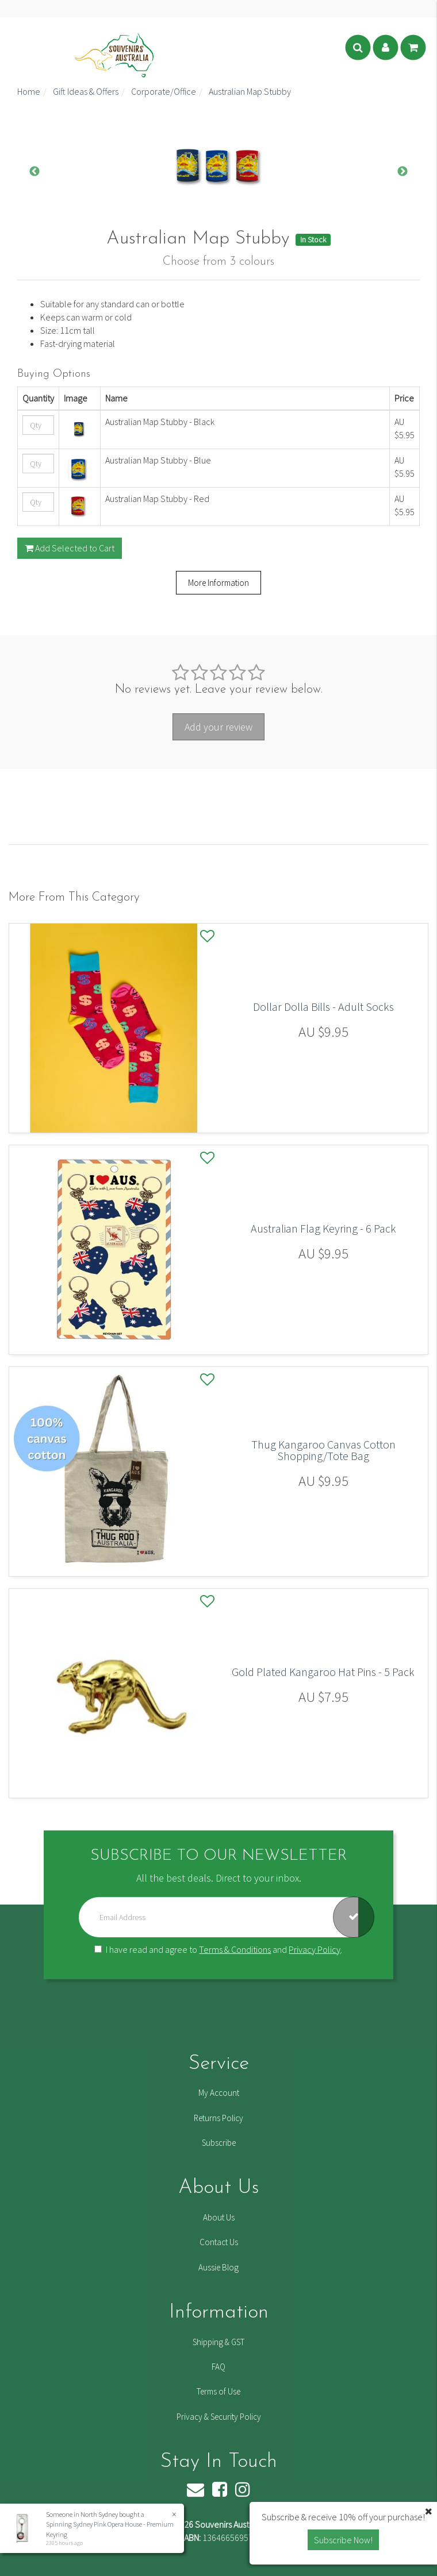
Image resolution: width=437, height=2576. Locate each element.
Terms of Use (218, 2391)
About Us (219, 2217)
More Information (218, 582)
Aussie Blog (218, 2267)
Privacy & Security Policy (219, 2416)
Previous (34, 171)
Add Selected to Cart (69, 548)
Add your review (218, 726)
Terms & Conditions (235, 1949)
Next (402, 171)
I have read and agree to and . (218, 1949)
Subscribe (219, 2142)
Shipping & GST (218, 2341)
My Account (218, 2092)
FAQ (218, 2366)
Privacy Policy (314, 1949)
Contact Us (219, 2242)
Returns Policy (218, 2117)
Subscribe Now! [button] (343, 2540)
